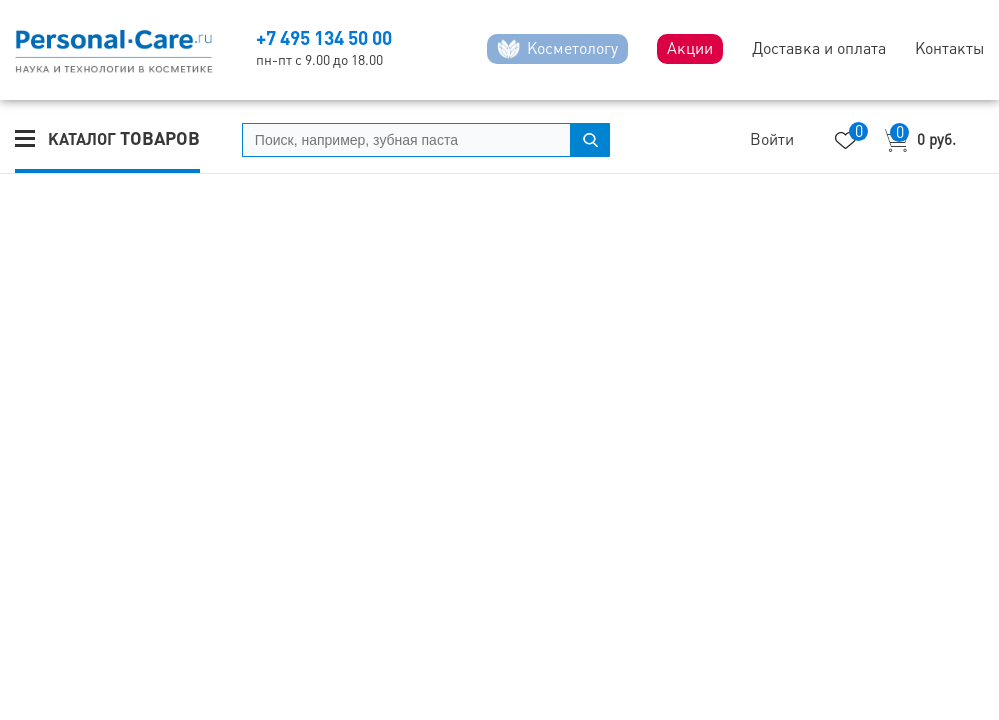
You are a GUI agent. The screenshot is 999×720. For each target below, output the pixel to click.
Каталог (124, 138)
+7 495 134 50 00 (324, 38)
